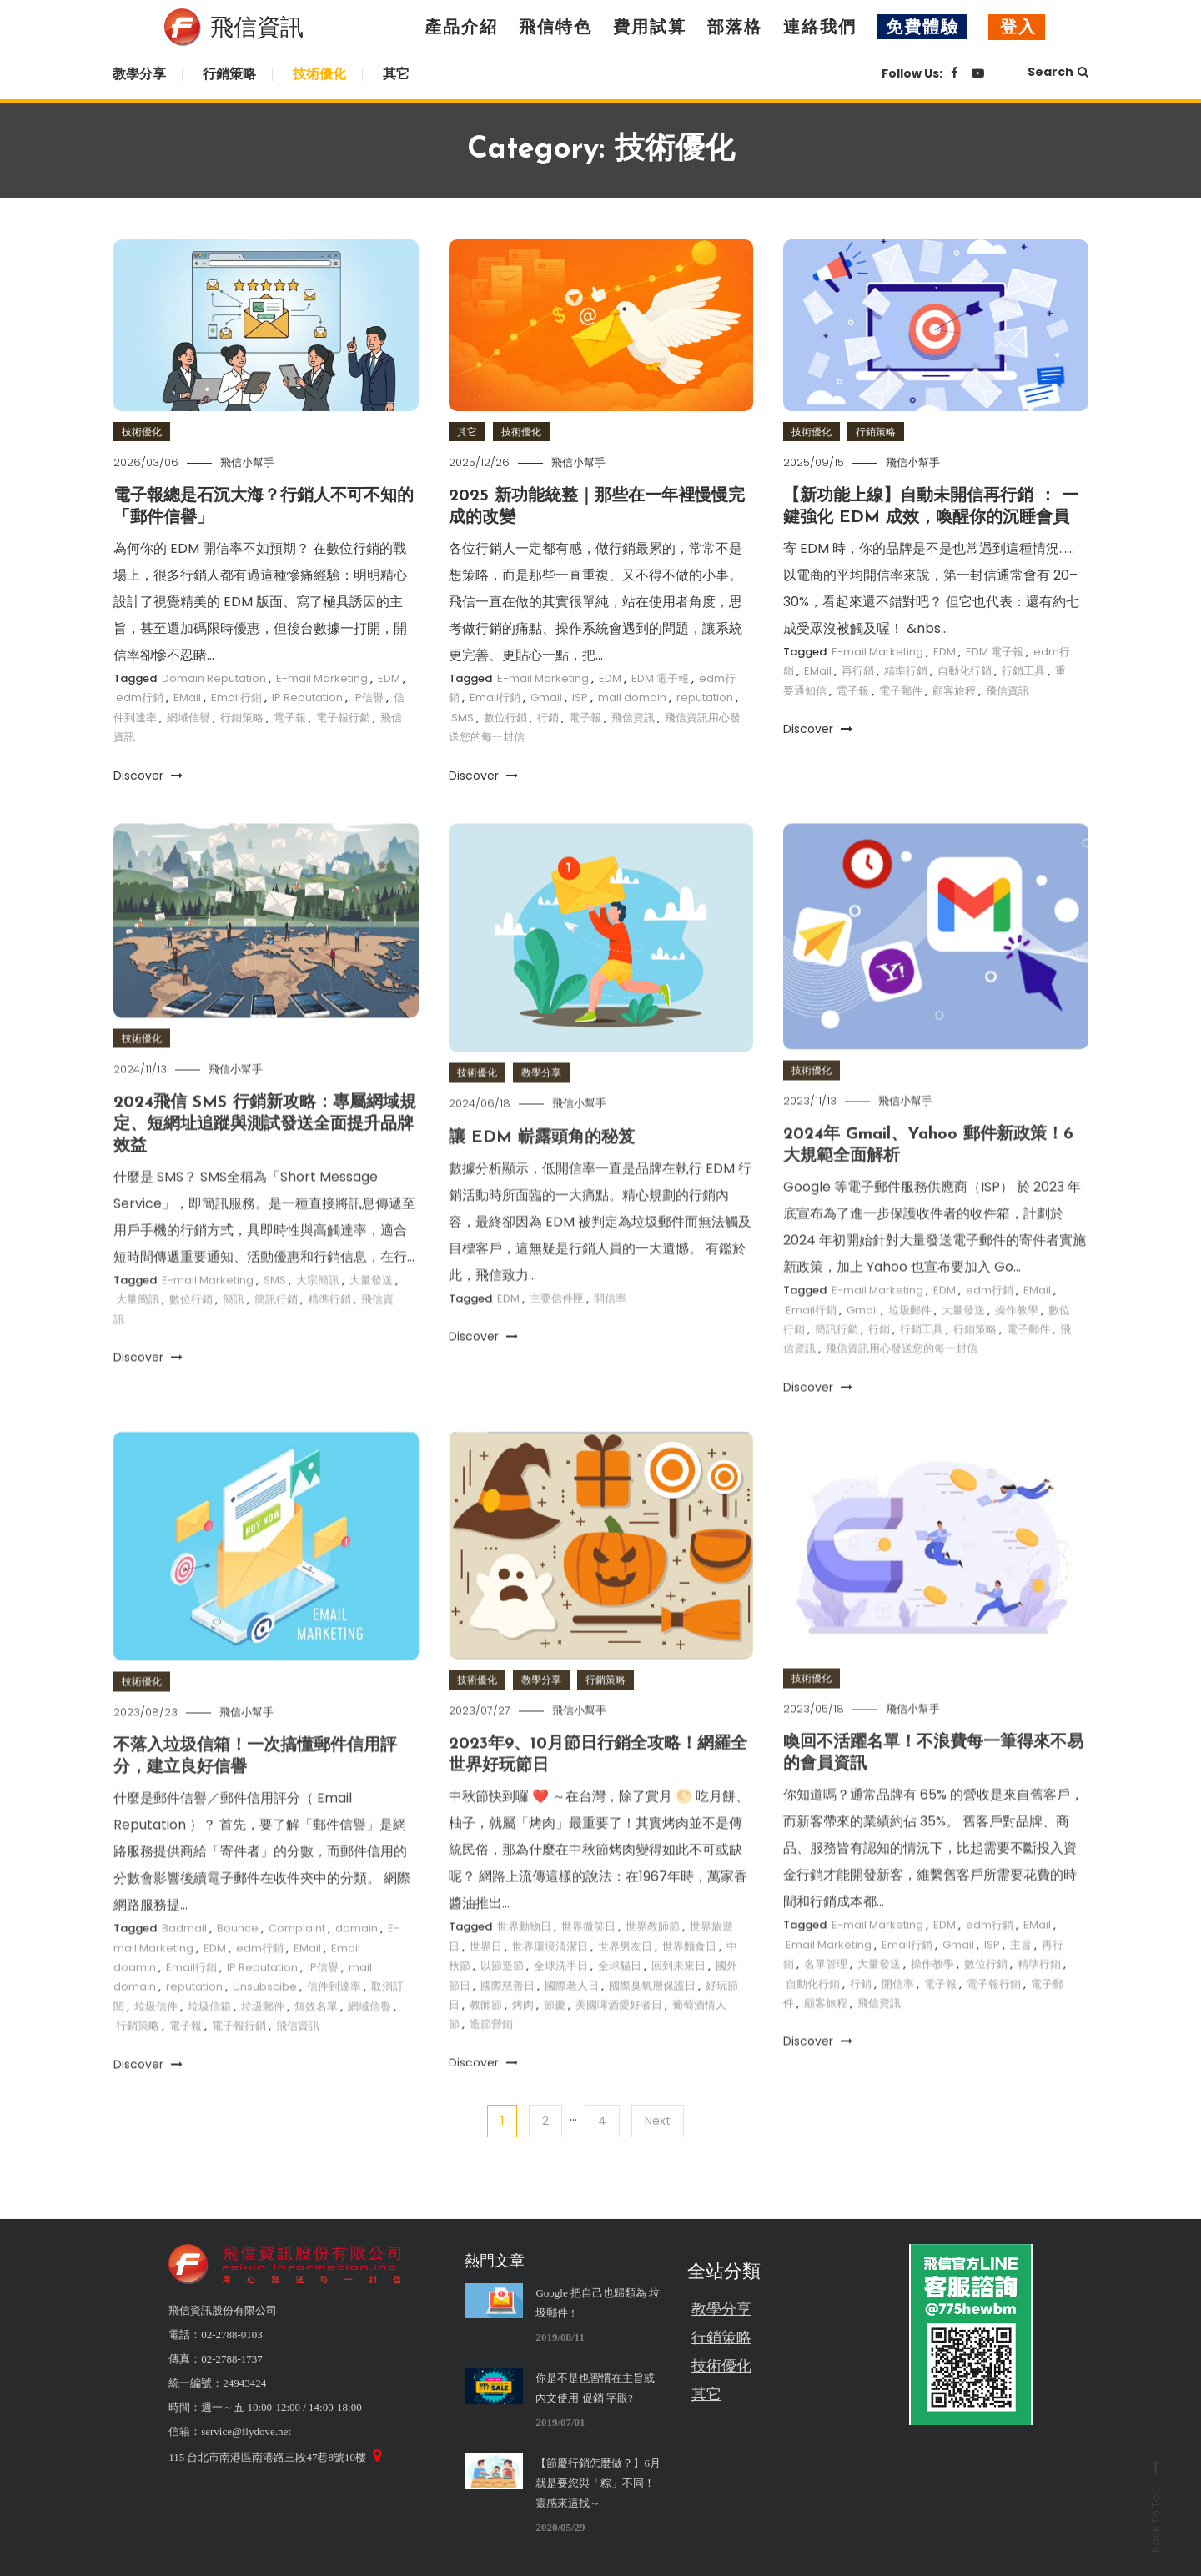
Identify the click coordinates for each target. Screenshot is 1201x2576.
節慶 (554, 2038)
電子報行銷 (343, 718)
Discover (148, 775)
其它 (396, 73)
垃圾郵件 (910, 1343)
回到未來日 (678, 1999)
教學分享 (139, 73)
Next (658, 2120)
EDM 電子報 (660, 678)
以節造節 (502, 1999)
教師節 (486, 2038)
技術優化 (319, 73)
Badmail (184, 1962)
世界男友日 (625, 1979)
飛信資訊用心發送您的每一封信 (901, 1382)
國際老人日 (572, 2018)
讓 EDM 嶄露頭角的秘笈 (542, 1170)
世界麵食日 (689, 1979)
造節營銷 (491, 2058)
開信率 (610, 1331)
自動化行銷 (964, 671)
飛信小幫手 (247, 462)
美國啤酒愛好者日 (618, 2038)
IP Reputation (307, 698)
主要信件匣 (557, 1331)
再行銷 (858, 671)
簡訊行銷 (276, 1333)
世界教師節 (653, 1960)
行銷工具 (1023, 671)
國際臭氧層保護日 (652, 2018)
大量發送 (371, 1313)
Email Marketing (829, 1978)
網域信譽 (188, 718)
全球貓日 (619, 1999)
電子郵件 (900, 691)
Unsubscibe (265, 2020)
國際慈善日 (507, 2018)
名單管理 (825, 1998)
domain (356, 1962)
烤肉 (523, 2038)
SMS (462, 718)
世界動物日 (524, 1960)
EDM (389, 678)
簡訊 (233, 1333)
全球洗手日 (561, 1999)
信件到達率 (334, 2020)
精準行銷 (905, 671)
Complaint (297, 1962)
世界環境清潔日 (550, 1979)
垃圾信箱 (209, 2039)
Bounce (238, 1962)
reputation (704, 698)
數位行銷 (505, 718)
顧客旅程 (954, 691)
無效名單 (316, 2039)
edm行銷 (139, 698)
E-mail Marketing (322, 678)
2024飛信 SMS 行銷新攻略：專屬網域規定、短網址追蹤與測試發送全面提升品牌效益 (264, 1157)
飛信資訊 (633, 718)
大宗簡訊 (317, 1313)
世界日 (486, 1979)
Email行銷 (236, 698)
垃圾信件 (156, 2039)
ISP (580, 698)
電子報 (290, 718)
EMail (187, 698)
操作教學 (1016, 1343)
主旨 (1021, 1978)
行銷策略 (229, 73)
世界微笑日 (588, 1960)
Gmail (546, 698)
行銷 (548, 718)
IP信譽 (368, 698)
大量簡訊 (137, 1333)
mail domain (632, 698)
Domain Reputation (214, 678)
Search (1058, 71)
